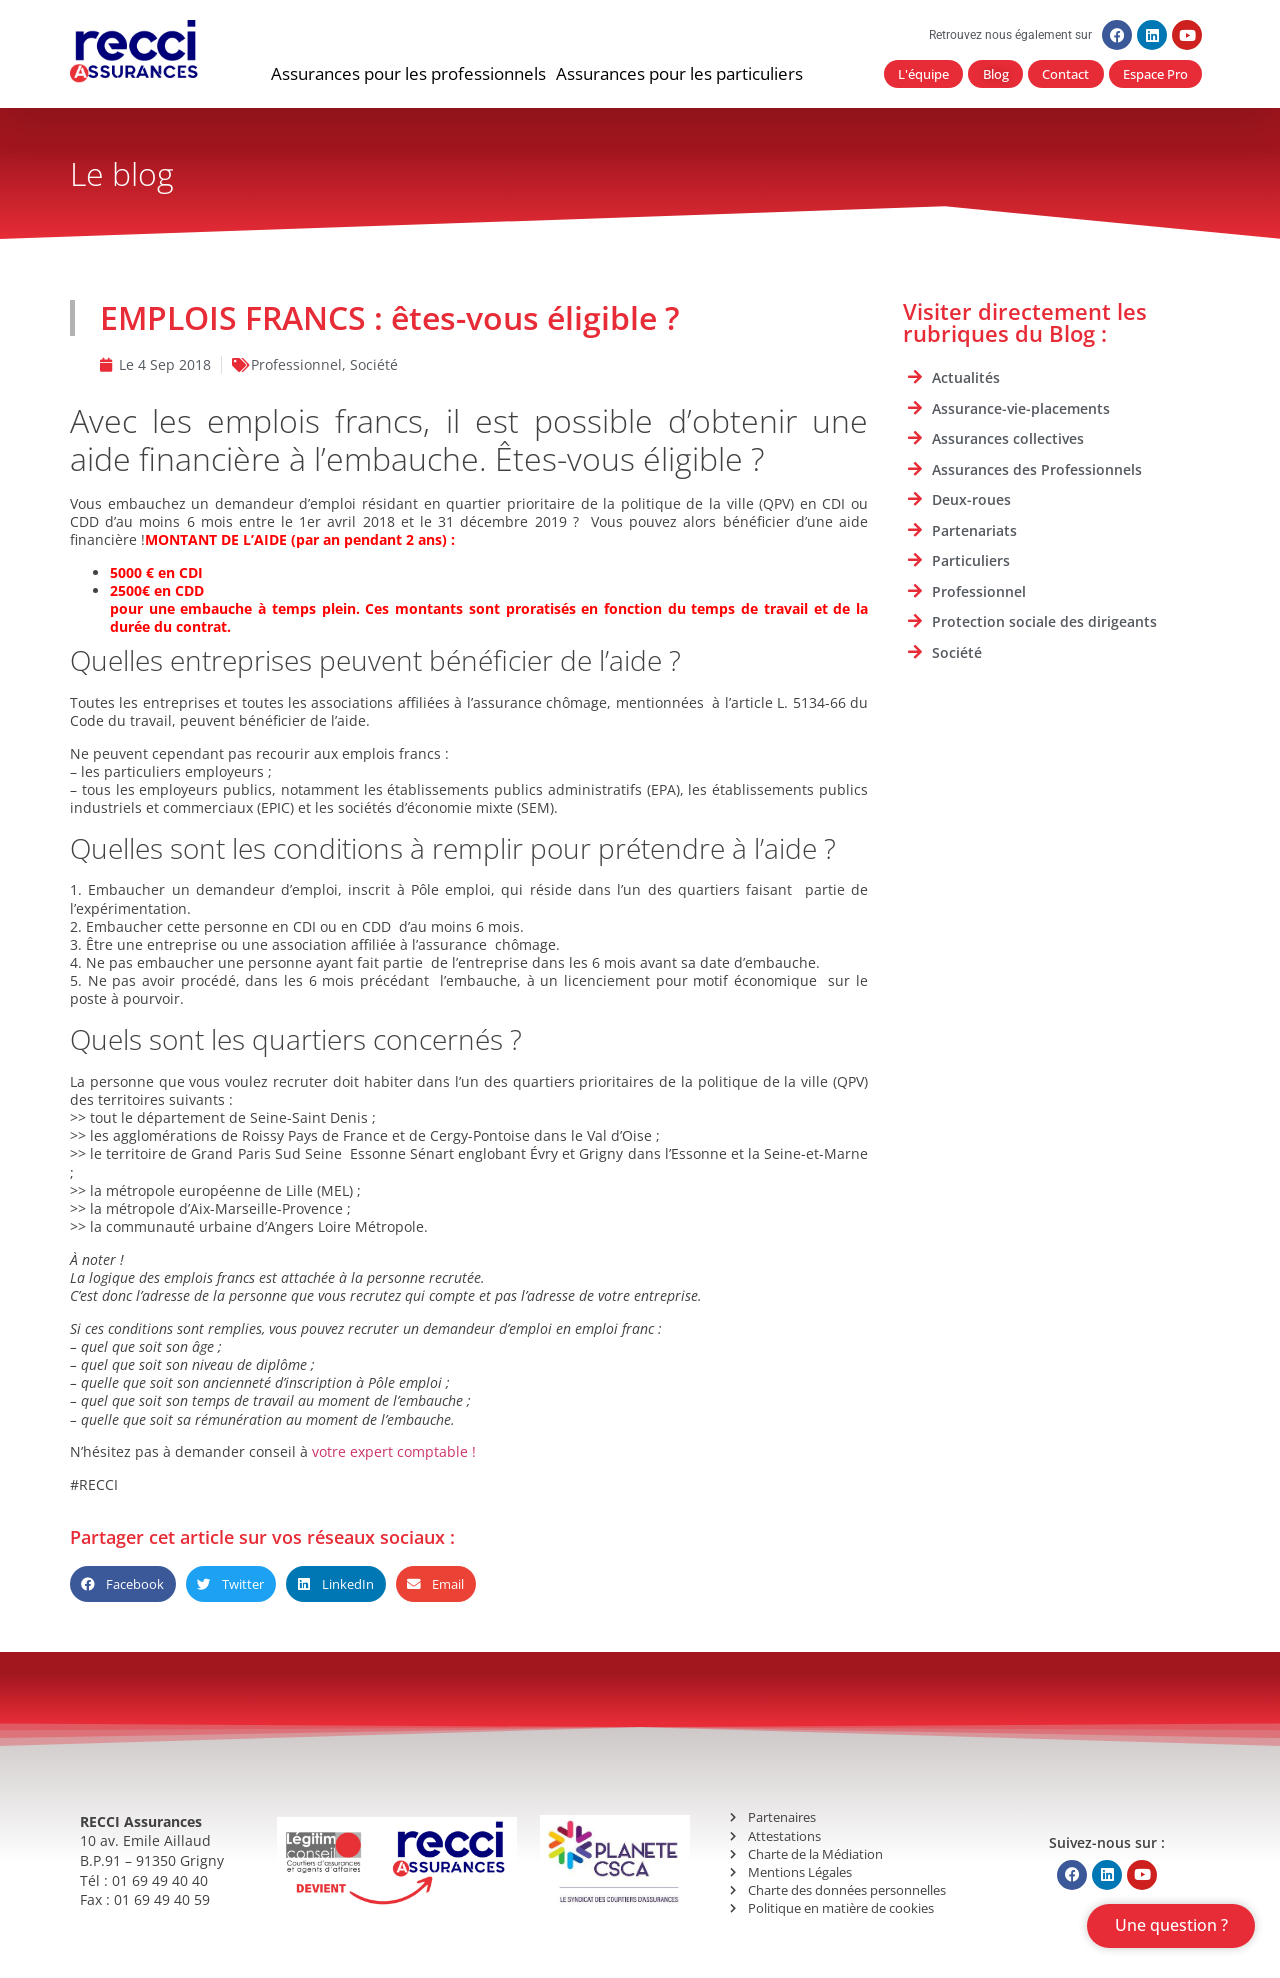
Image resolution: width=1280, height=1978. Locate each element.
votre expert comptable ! (394, 1452)
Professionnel (296, 364)
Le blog (122, 174)
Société (374, 364)
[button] (408, 75)
